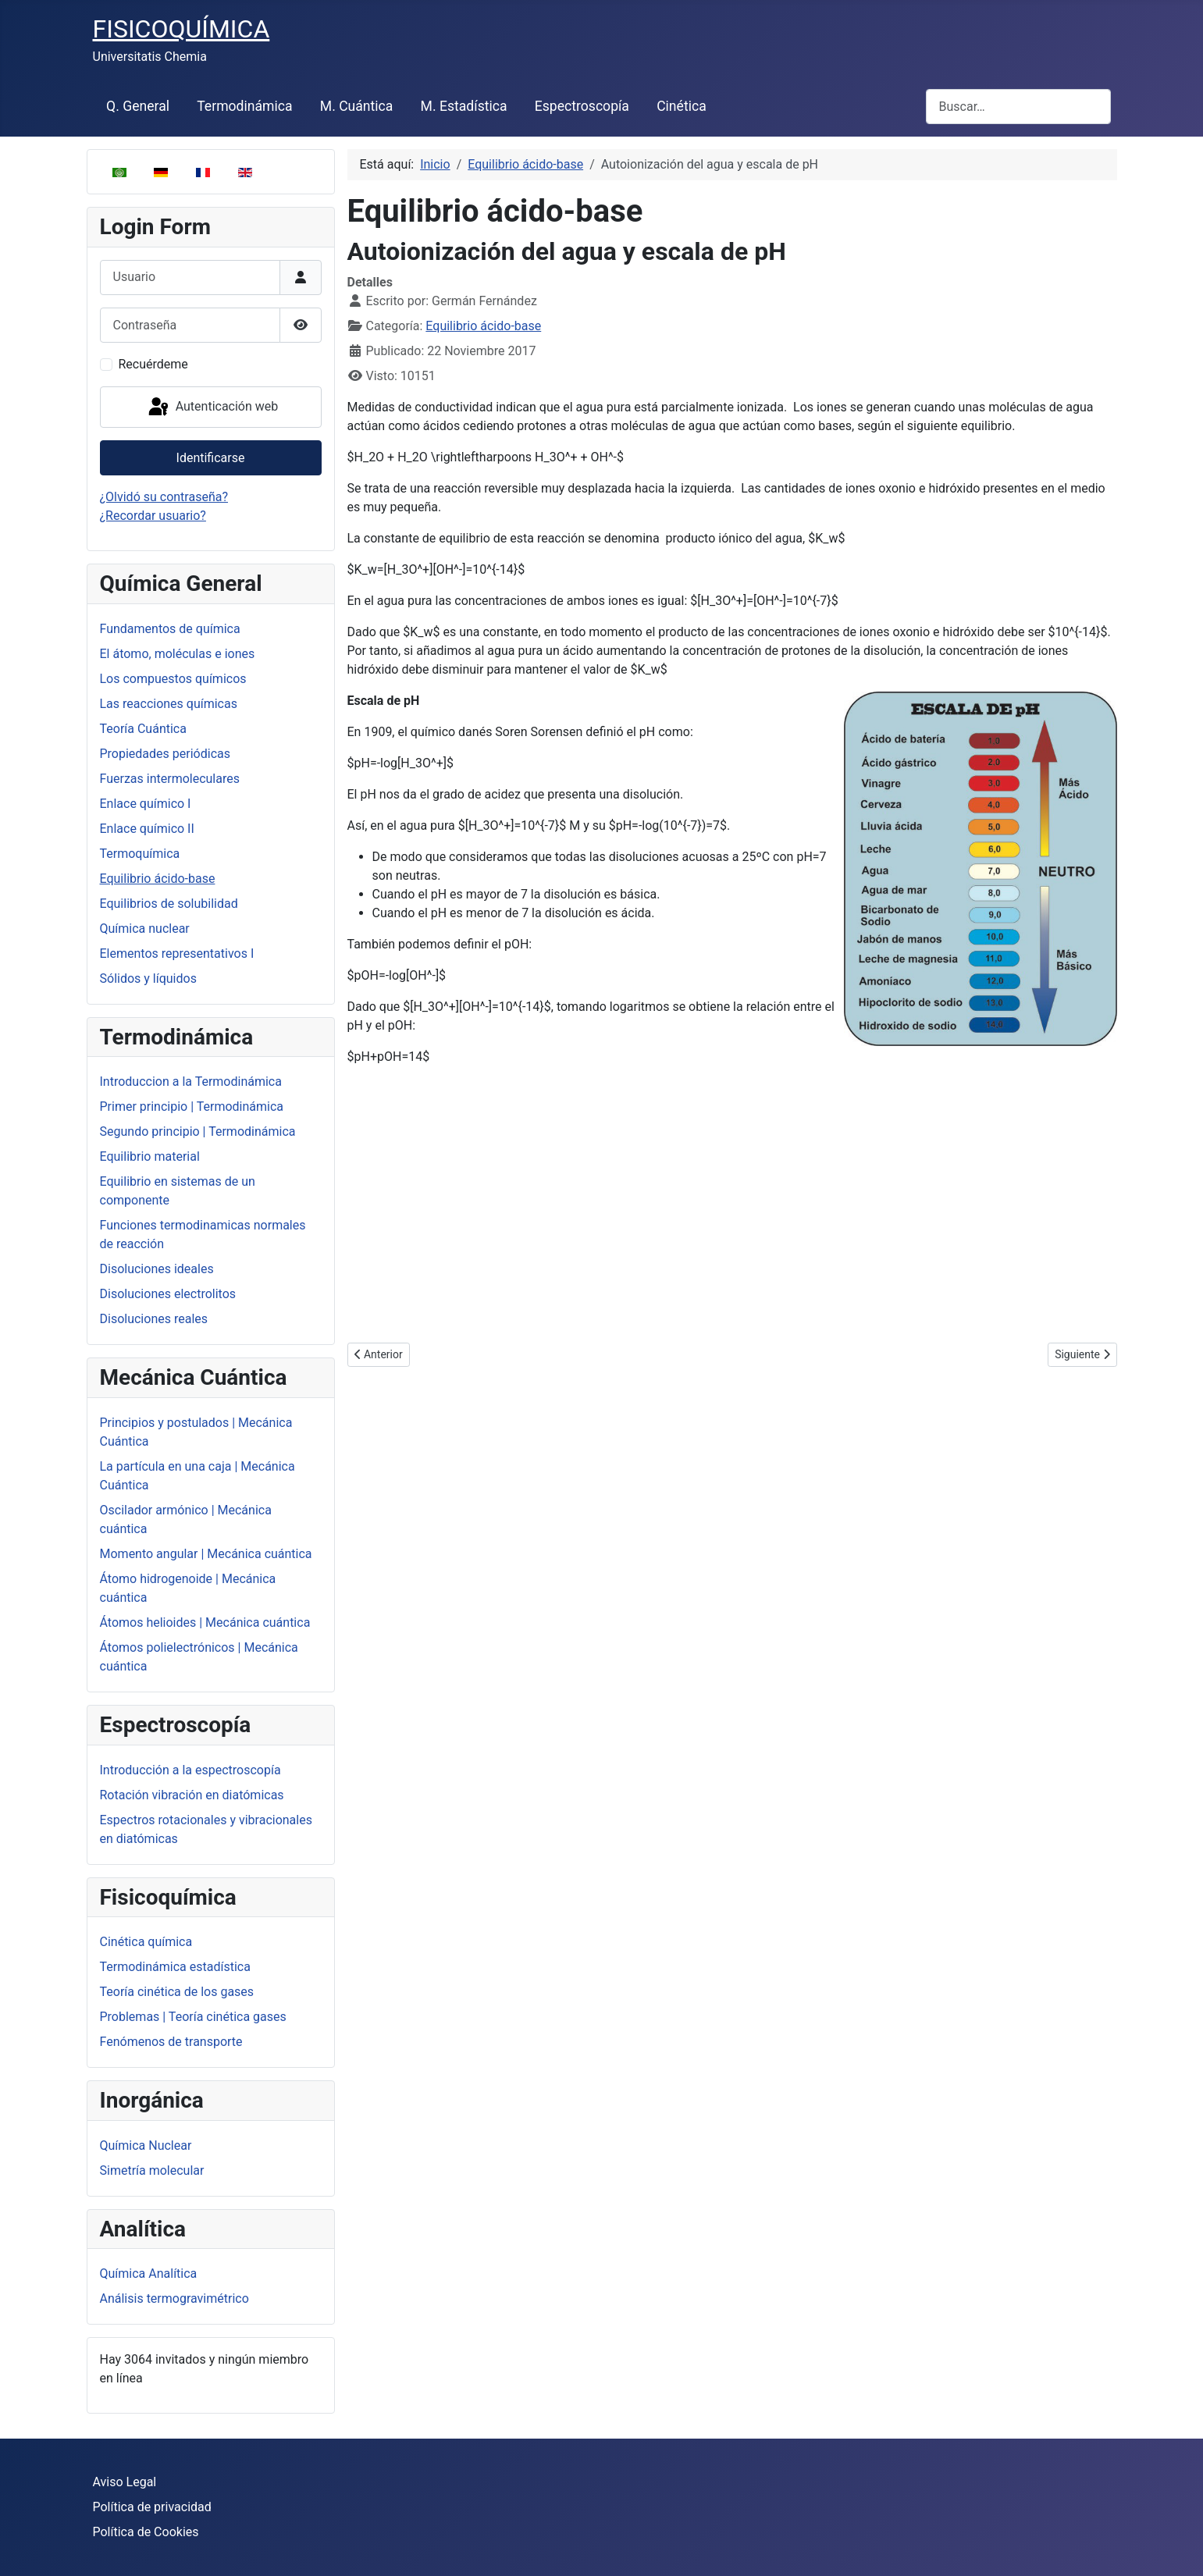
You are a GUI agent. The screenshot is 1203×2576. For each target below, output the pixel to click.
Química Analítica (149, 2273)
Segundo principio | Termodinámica (198, 1131)
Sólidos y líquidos (148, 978)
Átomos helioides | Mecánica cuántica (205, 1622)
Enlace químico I (145, 803)
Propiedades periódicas (165, 753)
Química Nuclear (146, 2145)
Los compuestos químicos (173, 678)
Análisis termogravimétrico (174, 2298)
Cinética (681, 106)
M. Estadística (464, 106)
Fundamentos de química (170, 628)
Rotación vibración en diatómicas (192, 1795)
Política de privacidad (152, 2507)
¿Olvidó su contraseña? (164, 496)
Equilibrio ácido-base (157, 878)
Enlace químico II (147, 828)
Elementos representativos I (177, 953)
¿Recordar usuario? (153, 515)
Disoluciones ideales (157, 1268)
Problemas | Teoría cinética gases (193, 2016)
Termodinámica (244, 106)
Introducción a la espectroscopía (190, 1770)
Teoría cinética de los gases (177, 1991)
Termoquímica (140, 853)
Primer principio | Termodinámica (192, 1106)
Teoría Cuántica (143, 728)
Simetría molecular (152, 2170)
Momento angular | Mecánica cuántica (206, 1553)
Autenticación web (212, 407)
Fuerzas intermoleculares (170, 778)
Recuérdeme (153, 364)
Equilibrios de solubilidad (169, 903)
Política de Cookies (146, 2531)
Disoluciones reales (154, 1318)
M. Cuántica (356, 106)
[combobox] (1018, 106)
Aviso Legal (125, 2482)
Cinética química (146, 1941)
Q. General (137, 106)
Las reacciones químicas (168, 703)
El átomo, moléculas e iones (177, 653)
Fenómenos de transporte (171, 2041)
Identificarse (210, 457)
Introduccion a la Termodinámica (191, 1081)
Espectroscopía (582, 106)
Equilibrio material (150, 1156)
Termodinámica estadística (175, 1966)
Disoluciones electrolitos (168, 1293)
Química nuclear (145, 928)
